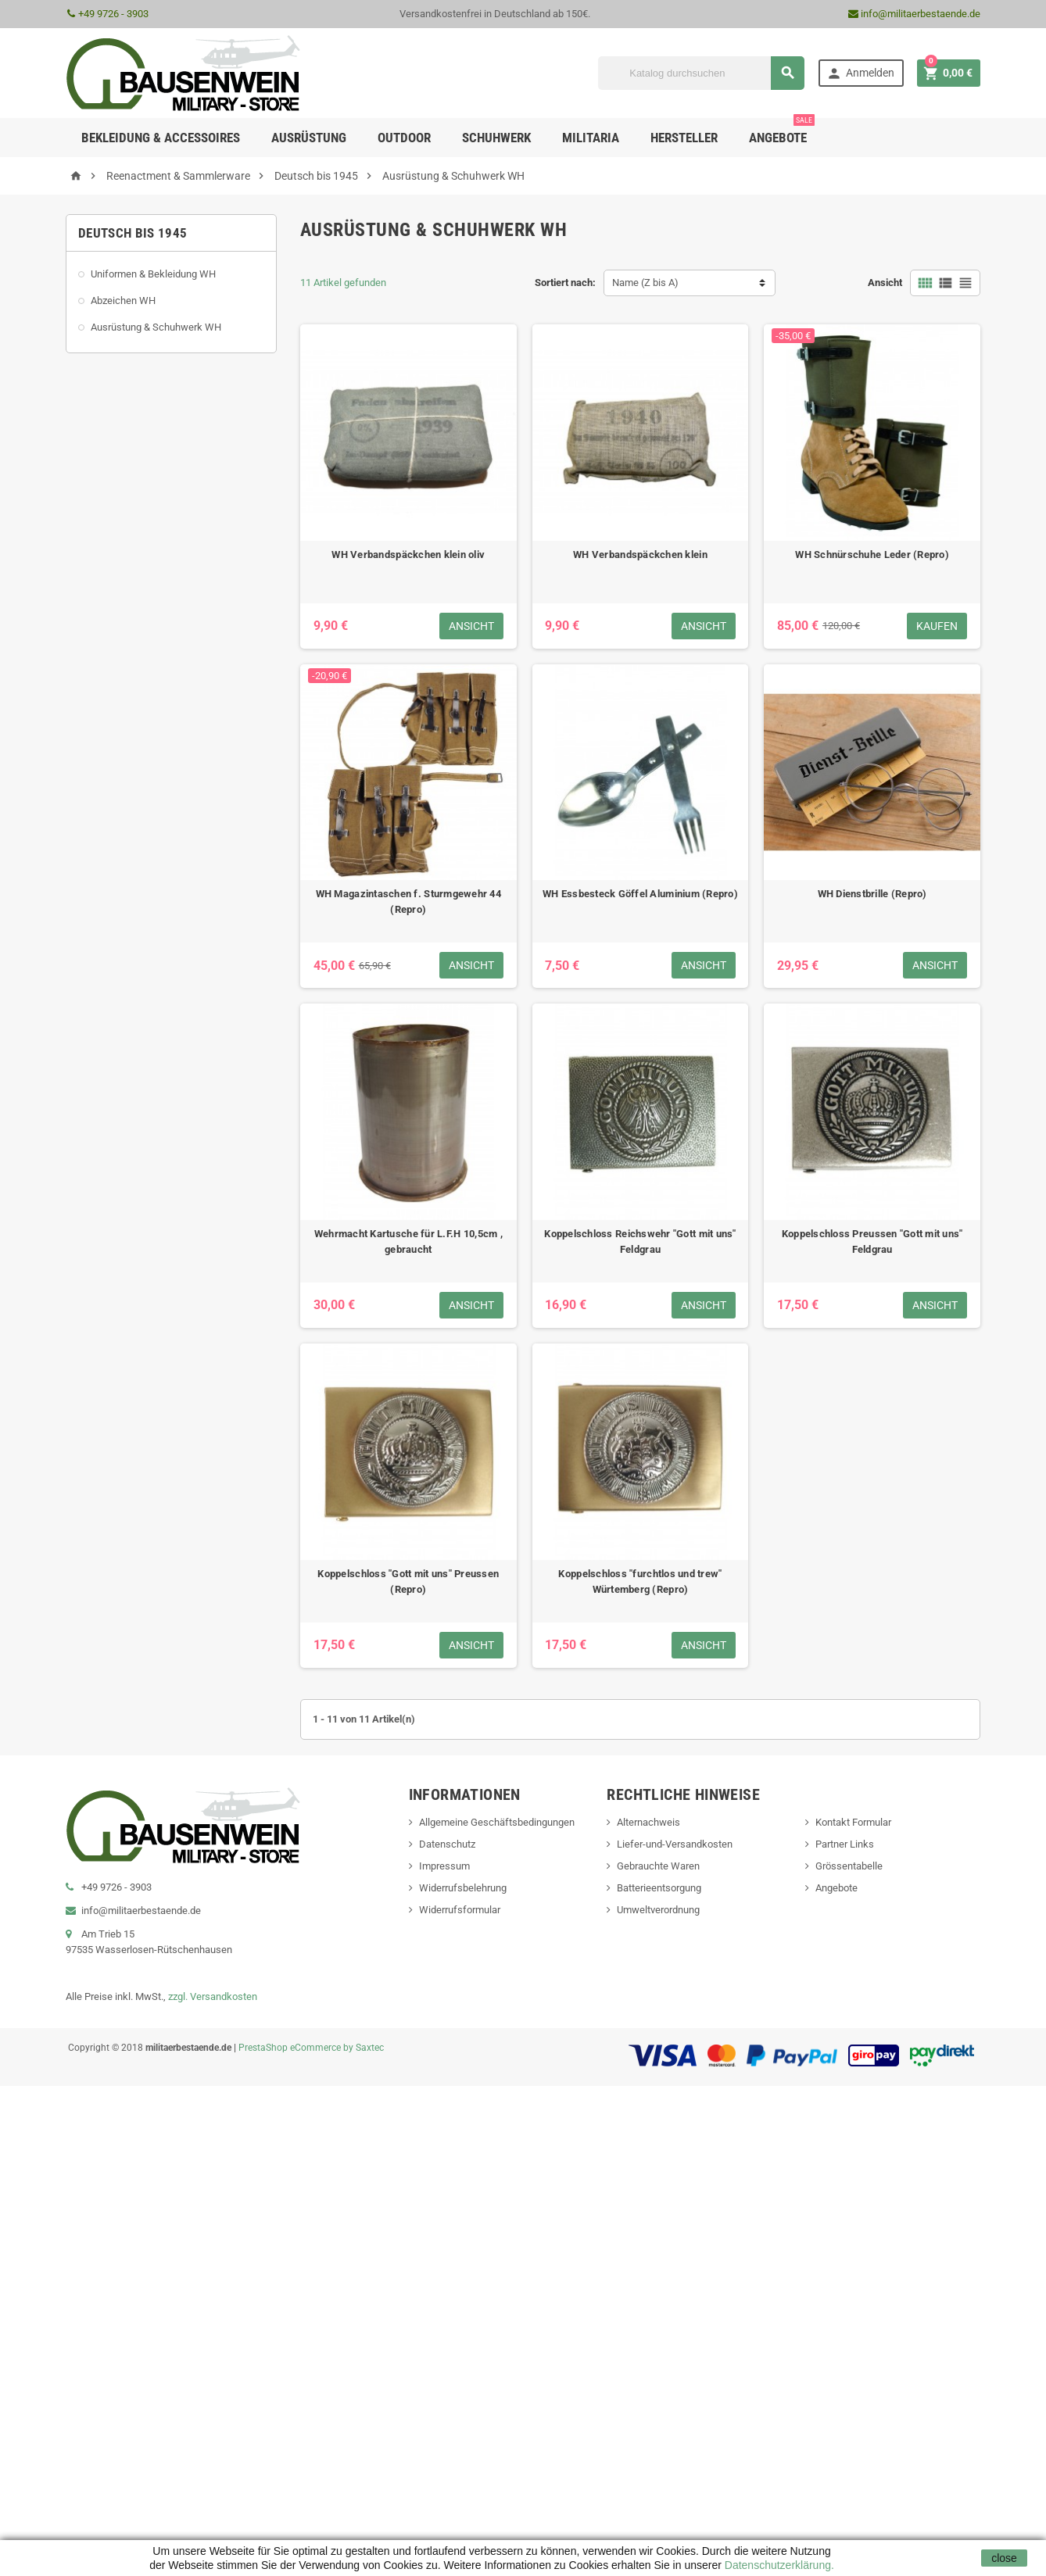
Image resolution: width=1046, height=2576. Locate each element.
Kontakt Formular (853, 1822)
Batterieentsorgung (659, 1888)
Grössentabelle (849, 1866)
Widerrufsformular (459, 1910)
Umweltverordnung (658, 1910)
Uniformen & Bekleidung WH (153, 274)
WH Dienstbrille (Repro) (872, 894)
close (1004, 2558)
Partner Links (844, 1844)
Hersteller (684, 137)
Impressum (444, 1866)
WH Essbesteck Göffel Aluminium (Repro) (640, 894)
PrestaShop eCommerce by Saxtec (311, 2047)
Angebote (782, 131)
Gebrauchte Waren (658, 1866)
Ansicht (885, 282)
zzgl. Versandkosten (212, 1996)
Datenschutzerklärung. (778, 2565)
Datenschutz (447, 1844)
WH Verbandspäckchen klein (640, 554)
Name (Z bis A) (645, 282)
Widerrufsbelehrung (463, 1888)
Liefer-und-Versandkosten (675, 1844)
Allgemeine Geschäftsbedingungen (497, 1822)
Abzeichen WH (123, 300)
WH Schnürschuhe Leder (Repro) (872, 554)
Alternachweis (648, 1822)
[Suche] (701, 73)
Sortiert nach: (565, 282)
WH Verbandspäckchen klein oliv (408, 554)
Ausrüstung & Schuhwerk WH (156, 327)
